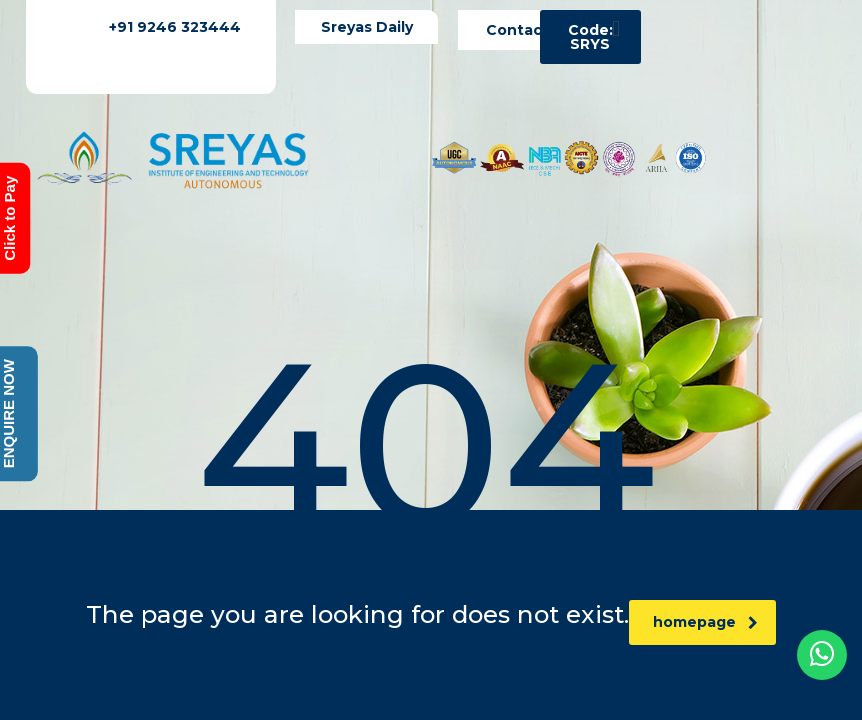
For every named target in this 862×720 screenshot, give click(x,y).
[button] (615, 28)
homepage (705, 622)
